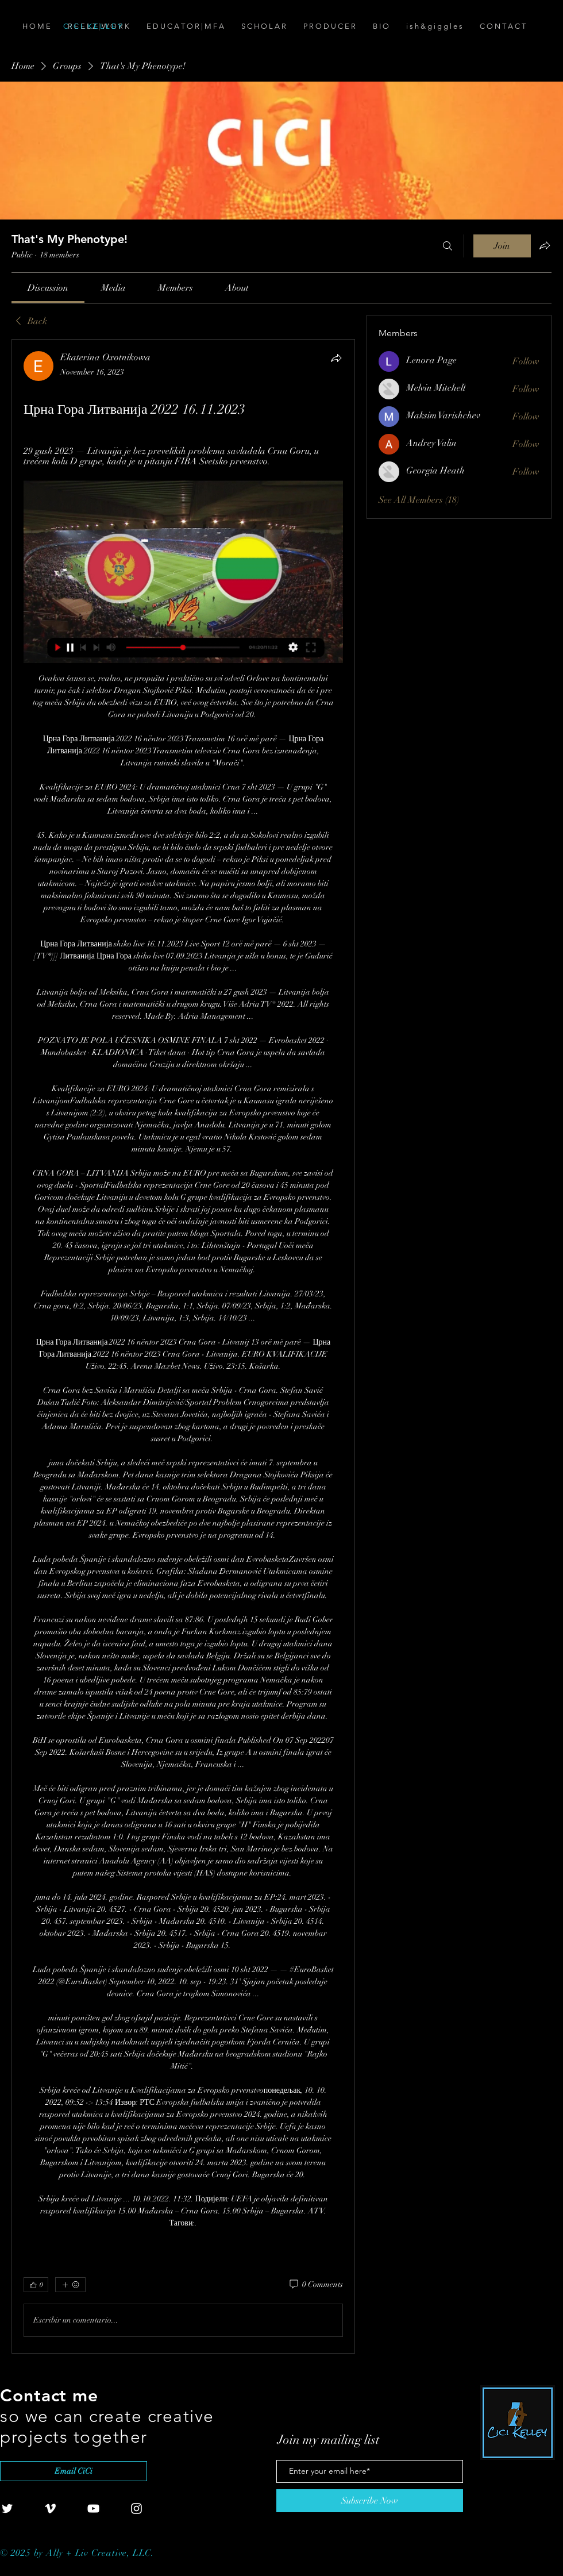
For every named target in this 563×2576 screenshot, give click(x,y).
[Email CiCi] (73, 2471)
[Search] (447, 245)
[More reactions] (70, 2284)
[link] (48, 288)
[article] (183, 1346)
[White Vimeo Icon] (50, 2508)
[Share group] (545, 245)
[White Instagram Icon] (136, 2508)
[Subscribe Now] (369, 2500)
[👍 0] (36, 2284)
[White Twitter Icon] (7, 2508)
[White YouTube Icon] (93, 2508)
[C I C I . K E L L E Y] (127, 26)
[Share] (336, 358)
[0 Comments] (315, 2284)
